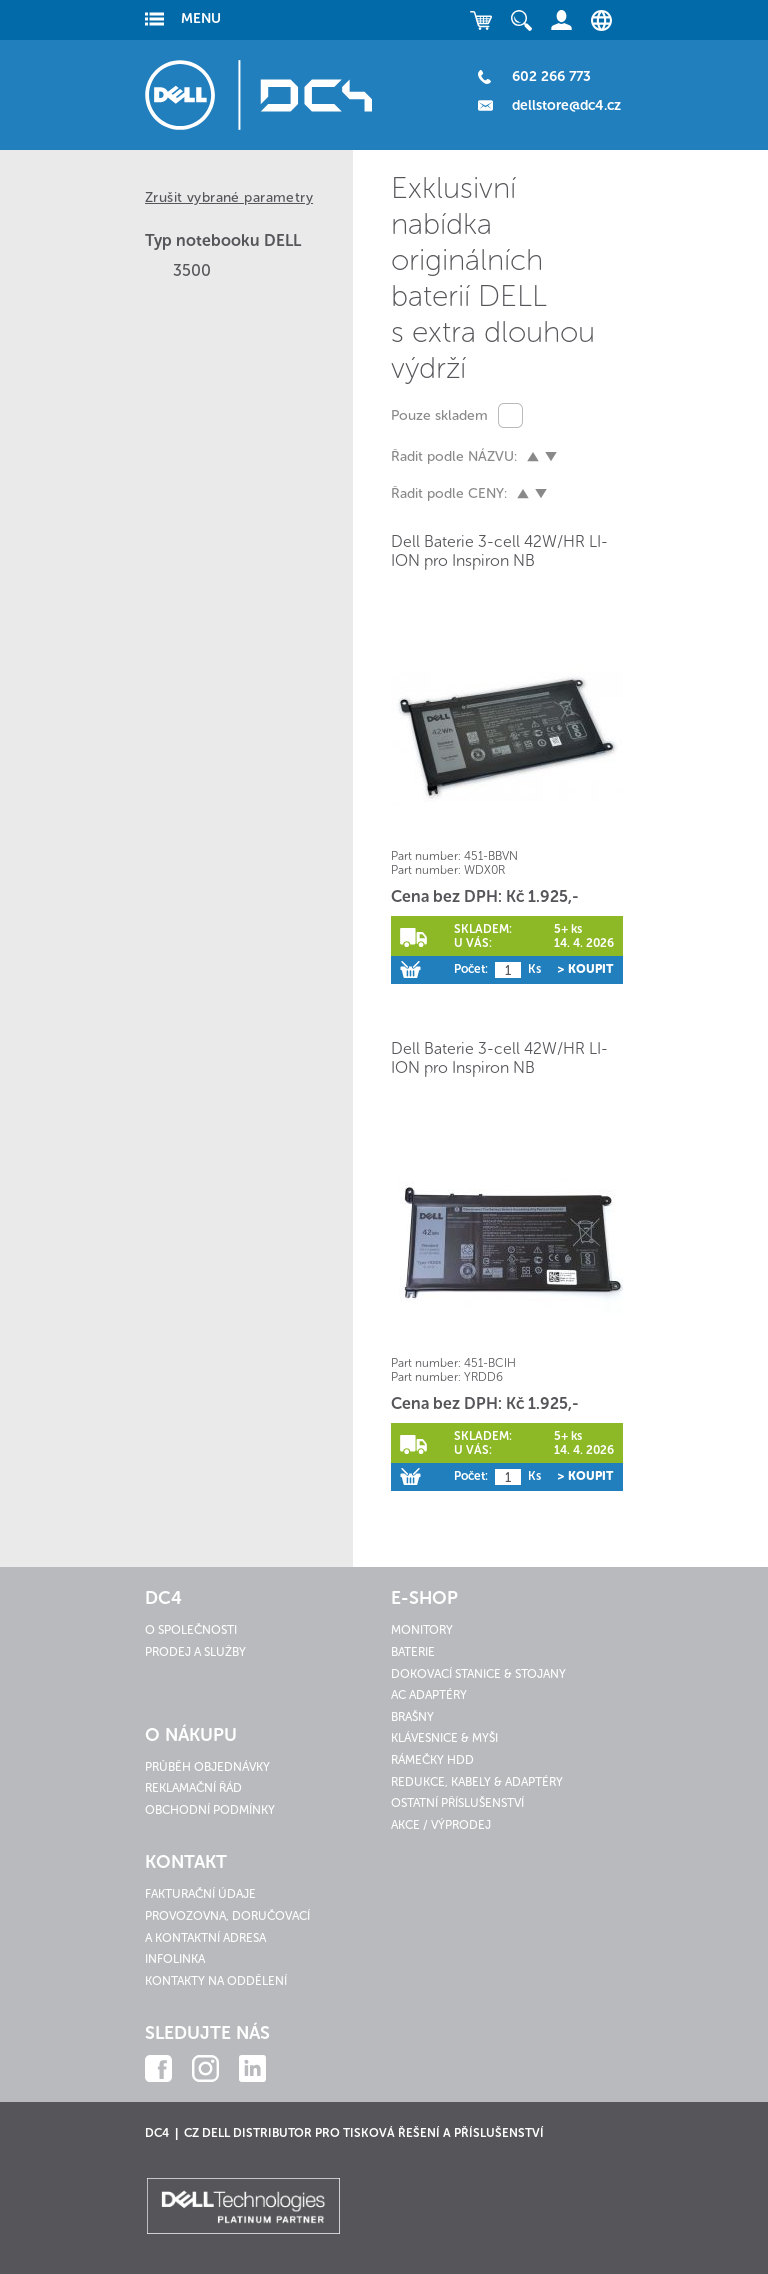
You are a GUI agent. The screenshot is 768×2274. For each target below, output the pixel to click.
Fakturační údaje (200, 1894)
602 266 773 (551, 76)
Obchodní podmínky (210, 1810)
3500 (192, 270)
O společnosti (191, 1630)
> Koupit (585, 969)
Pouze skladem (439, 415)
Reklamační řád (193, 1788)
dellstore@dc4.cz (566, 105)
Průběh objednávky (207, 1767)
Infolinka (175, 1959)
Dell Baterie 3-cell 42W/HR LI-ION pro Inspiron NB (499, 551)
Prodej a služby (195, 1652)
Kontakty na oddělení (216, 1981)
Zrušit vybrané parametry (229, 197)
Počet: (471, 969)
